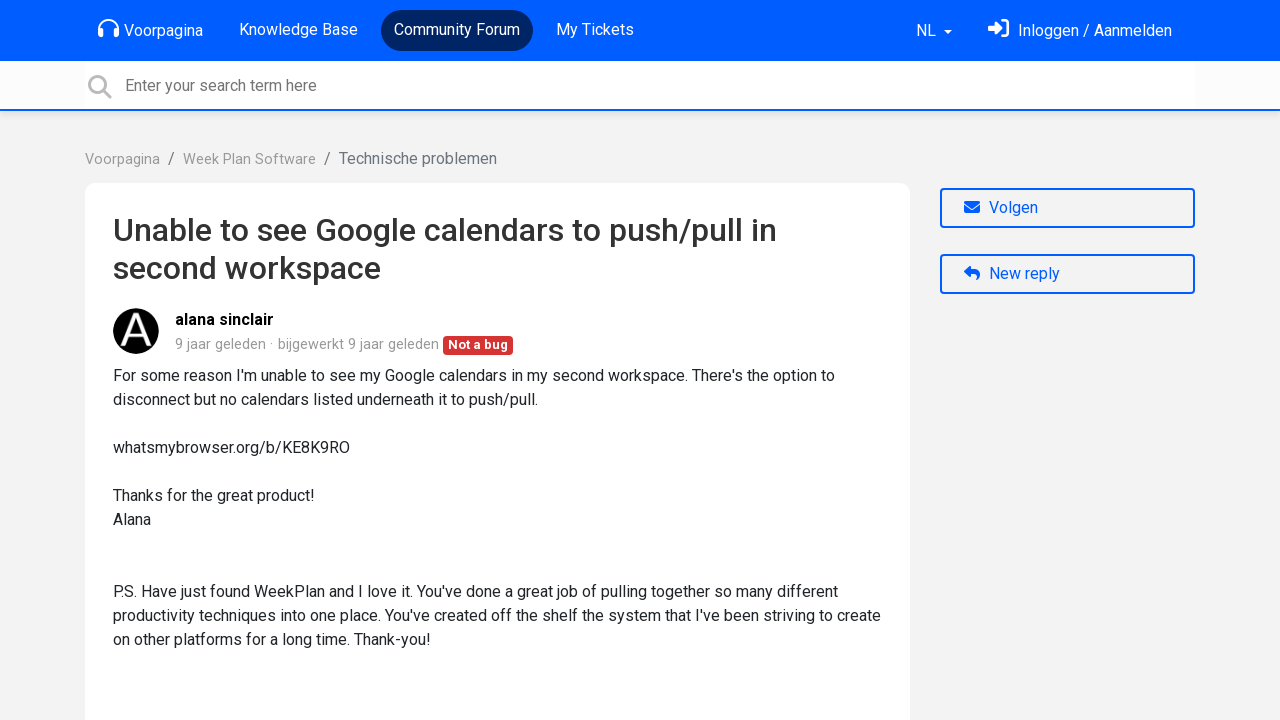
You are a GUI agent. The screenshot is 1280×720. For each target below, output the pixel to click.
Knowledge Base (298, 29)
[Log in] (1080, 30)
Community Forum (457, 29)
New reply (1012, 273)
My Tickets (595, 29)
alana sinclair (224, 319)
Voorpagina (150, 29)
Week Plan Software (249, 159)
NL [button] (928, 30)
